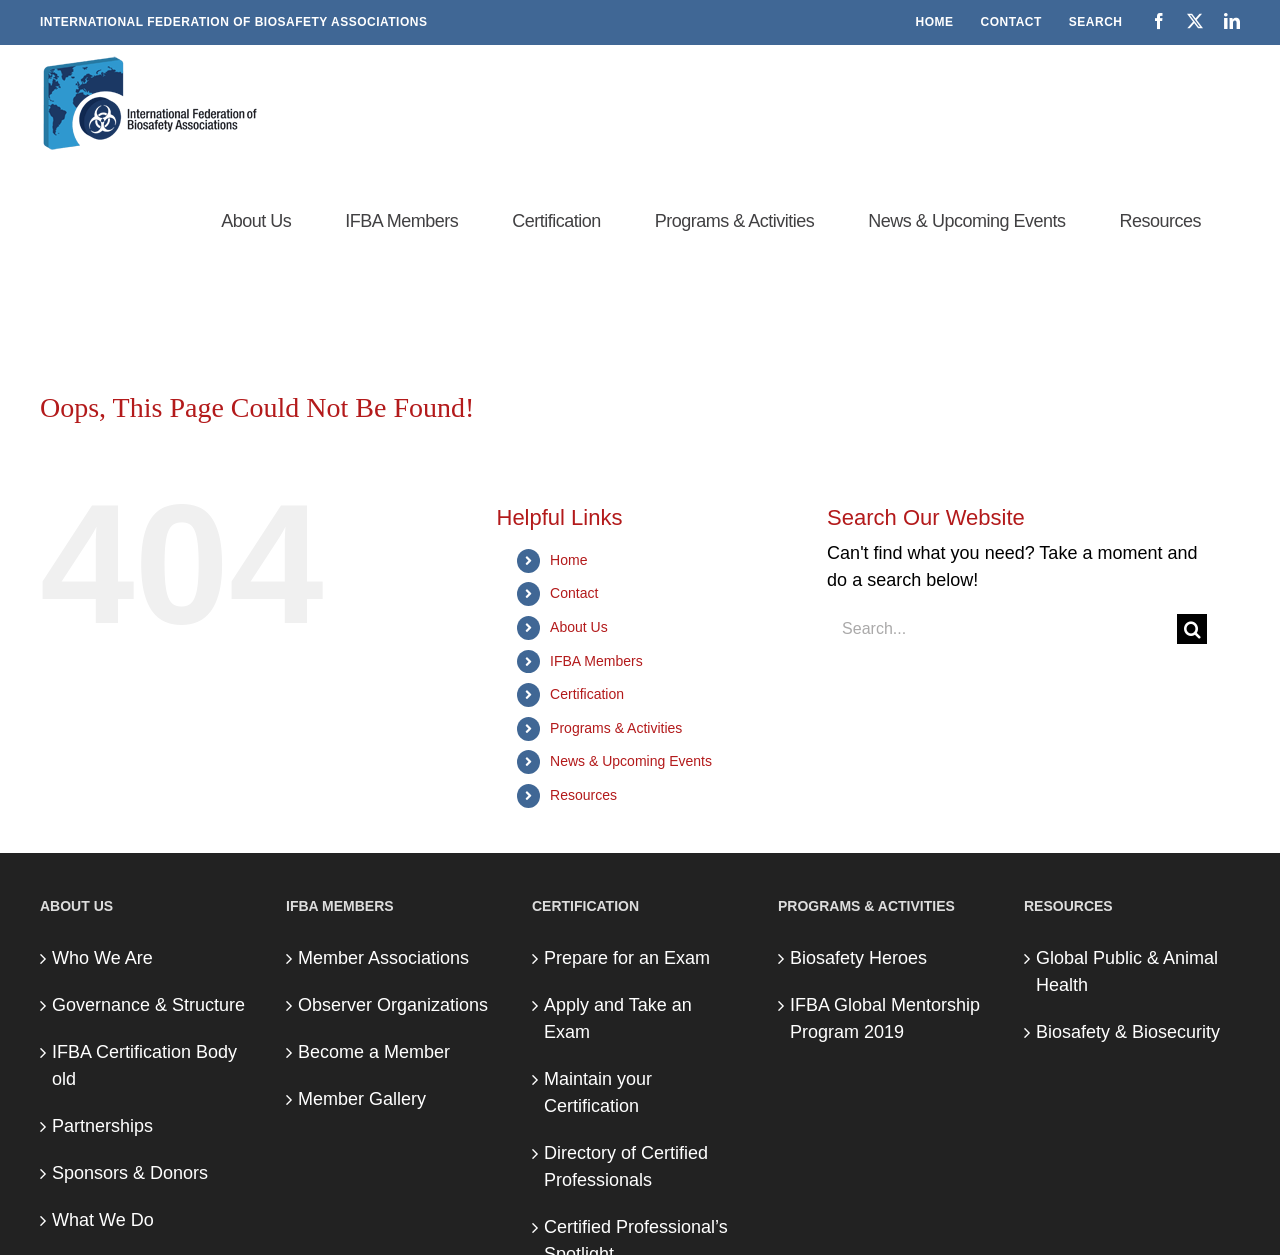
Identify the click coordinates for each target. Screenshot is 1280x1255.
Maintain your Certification (598, 1092)
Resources (583, 795)
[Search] (1192, 629)
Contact (574, 593)
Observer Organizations (393, 1005)
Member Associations (383, 958)
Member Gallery (362, 1099)
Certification (587, 694)
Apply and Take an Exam (618, 1018)
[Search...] (1002, 629)
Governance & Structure (148, 1005)
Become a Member (374, 1052)
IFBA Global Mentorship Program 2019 (885, 1018)
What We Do (103, 1220)
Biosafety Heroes (858, 958)
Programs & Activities (616, 728)
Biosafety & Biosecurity (1128, 1032)
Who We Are (102, 958)
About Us (579, 627)
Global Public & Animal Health (1127, 971)
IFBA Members (596, 661)
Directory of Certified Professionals (626, 1166)
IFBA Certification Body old (144, 1065)
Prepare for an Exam (627, 958)
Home (568, 560)
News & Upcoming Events (631, 761)
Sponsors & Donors (130, 1173)
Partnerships (102, 1126)
